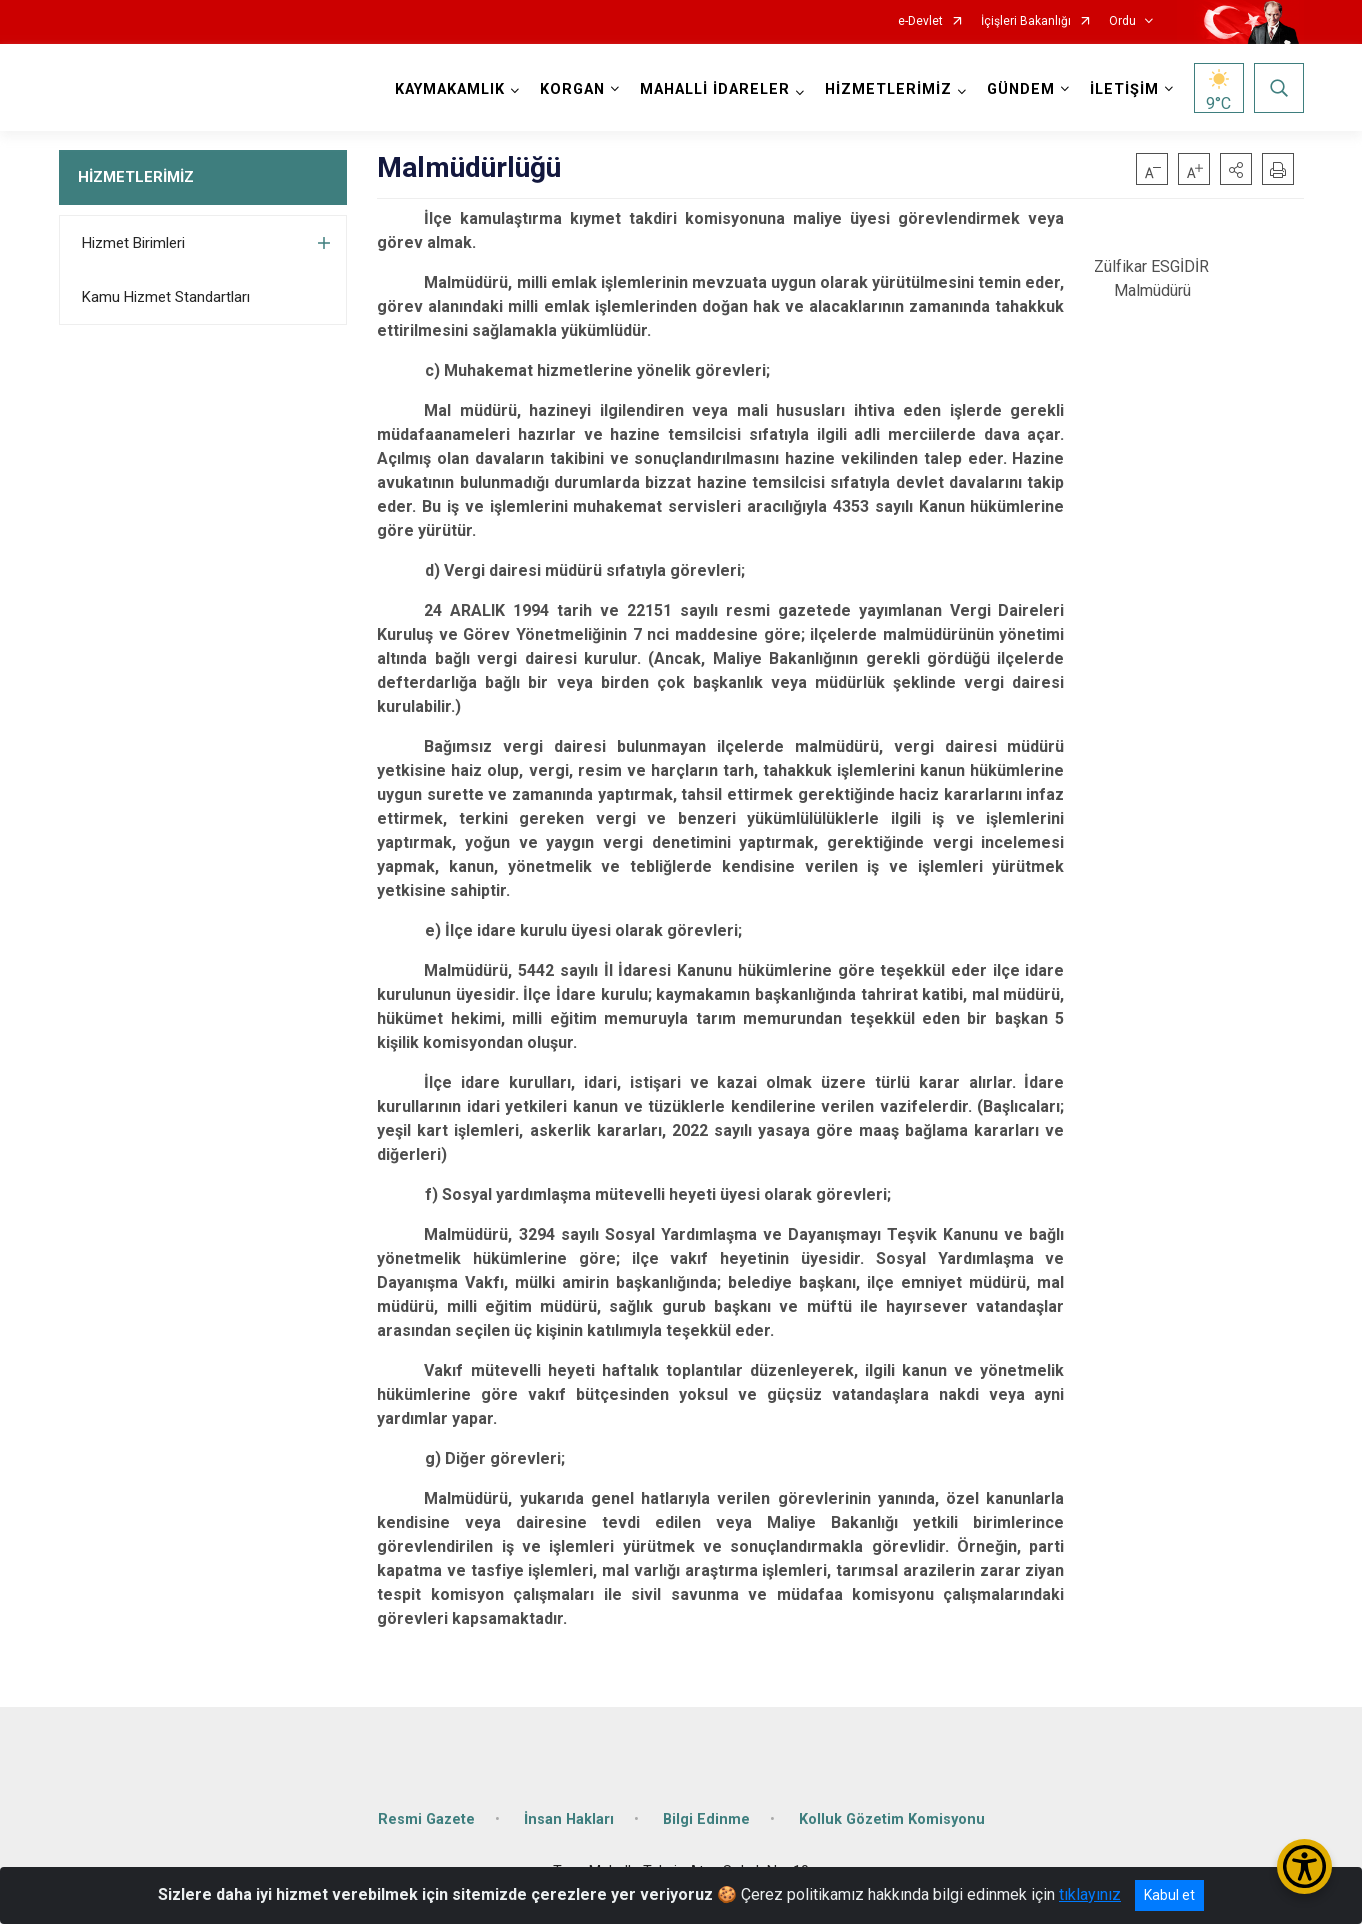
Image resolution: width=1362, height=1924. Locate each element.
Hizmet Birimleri (133, 243)
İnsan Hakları (569, 1819)
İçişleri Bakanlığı (1026, 21)
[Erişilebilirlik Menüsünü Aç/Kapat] (1304, 1866)
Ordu (1122, 21)
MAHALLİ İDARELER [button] (715, 89)
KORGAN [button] (572, 89)
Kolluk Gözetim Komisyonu (892, 1819)
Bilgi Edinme (706, 1819)
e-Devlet (920, 21)
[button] (1236, 169)
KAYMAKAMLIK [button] (450, 89)
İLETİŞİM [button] (1124, 89)
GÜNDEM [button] (1021, 89)
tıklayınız (1090, 1894)
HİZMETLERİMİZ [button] (888, 89)
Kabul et (1169, 1895)
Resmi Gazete (426, 1819)
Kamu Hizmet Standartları (166, 297)
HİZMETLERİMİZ (136, 177)
